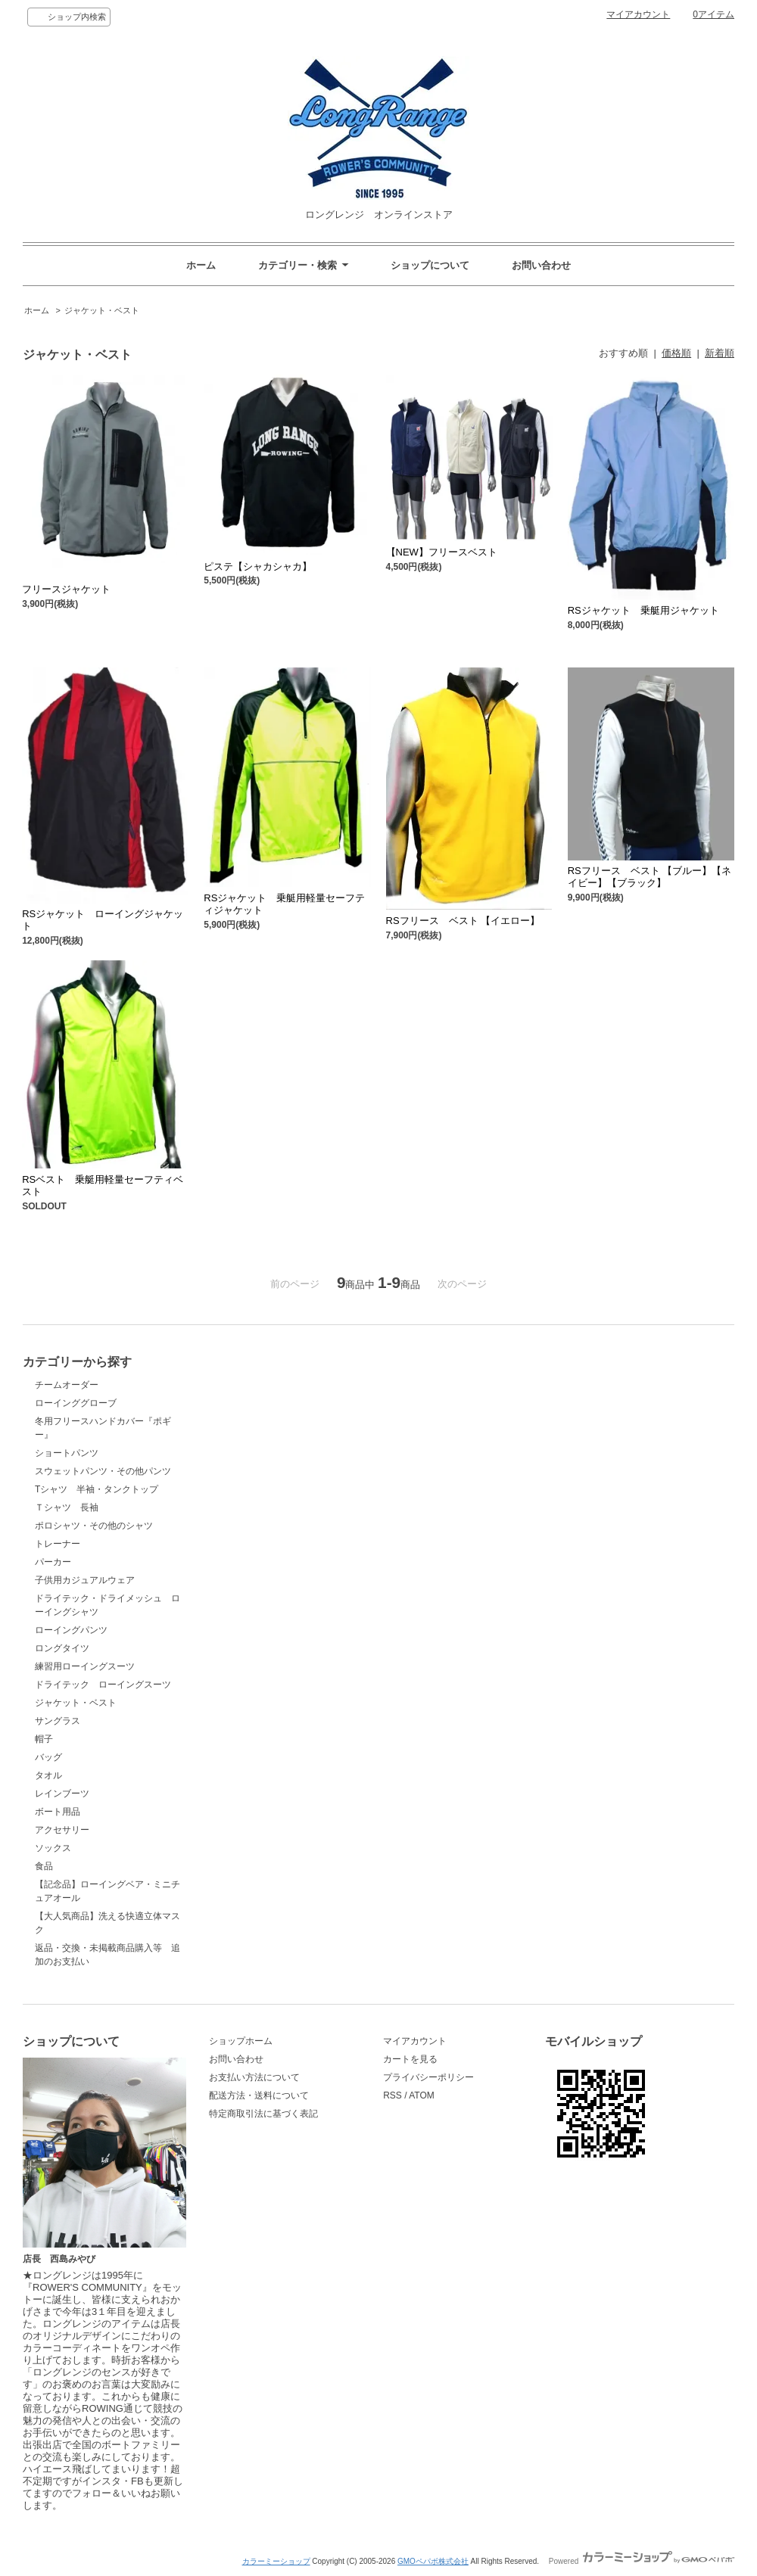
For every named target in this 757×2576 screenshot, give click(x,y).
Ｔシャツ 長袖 (71, 1507)
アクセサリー (62, 1830)
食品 (44, 1866)
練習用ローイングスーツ (85, 1666)
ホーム (201, 265)
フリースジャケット (71, 589)
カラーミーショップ (276, 2561)
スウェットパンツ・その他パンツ (103, 1471)
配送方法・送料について (259, 2095)
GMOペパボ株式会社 (433, 2561)
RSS (392, 2095)
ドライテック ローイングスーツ (103, 1684)
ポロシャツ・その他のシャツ (94, 1525)
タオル (48, 1775)
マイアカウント (638, 14)
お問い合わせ (541, 265)
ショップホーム (241, 2041)
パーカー (53, 1562)
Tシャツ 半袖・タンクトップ (96, 1489)
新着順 (719, 353)
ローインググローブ (76, 1403)
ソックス (53, 1848)
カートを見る (410, 2059)
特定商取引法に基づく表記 (263, 2113)
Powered (641, 2561)
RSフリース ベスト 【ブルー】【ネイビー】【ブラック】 (650, 876)
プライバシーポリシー (428, 2077)
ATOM (422, 2095)
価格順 (676, 353)
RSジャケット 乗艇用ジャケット (643, 610)
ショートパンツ (66, 1453)
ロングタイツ (62, 1648)
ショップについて (430, 265)
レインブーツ (62, 1793)
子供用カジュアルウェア (85, 1580)
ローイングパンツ (71, 1630)
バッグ (48, 1757)
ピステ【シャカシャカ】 (258, 566)
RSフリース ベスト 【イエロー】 (463, 920)
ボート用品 (57, 1811)
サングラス (57, 1721)
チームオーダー (66, 1385)
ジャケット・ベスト (101, 310)
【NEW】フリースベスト (446, 552)
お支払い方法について (254, 2077)
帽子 (44, 1739)
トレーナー (57, 1543)
